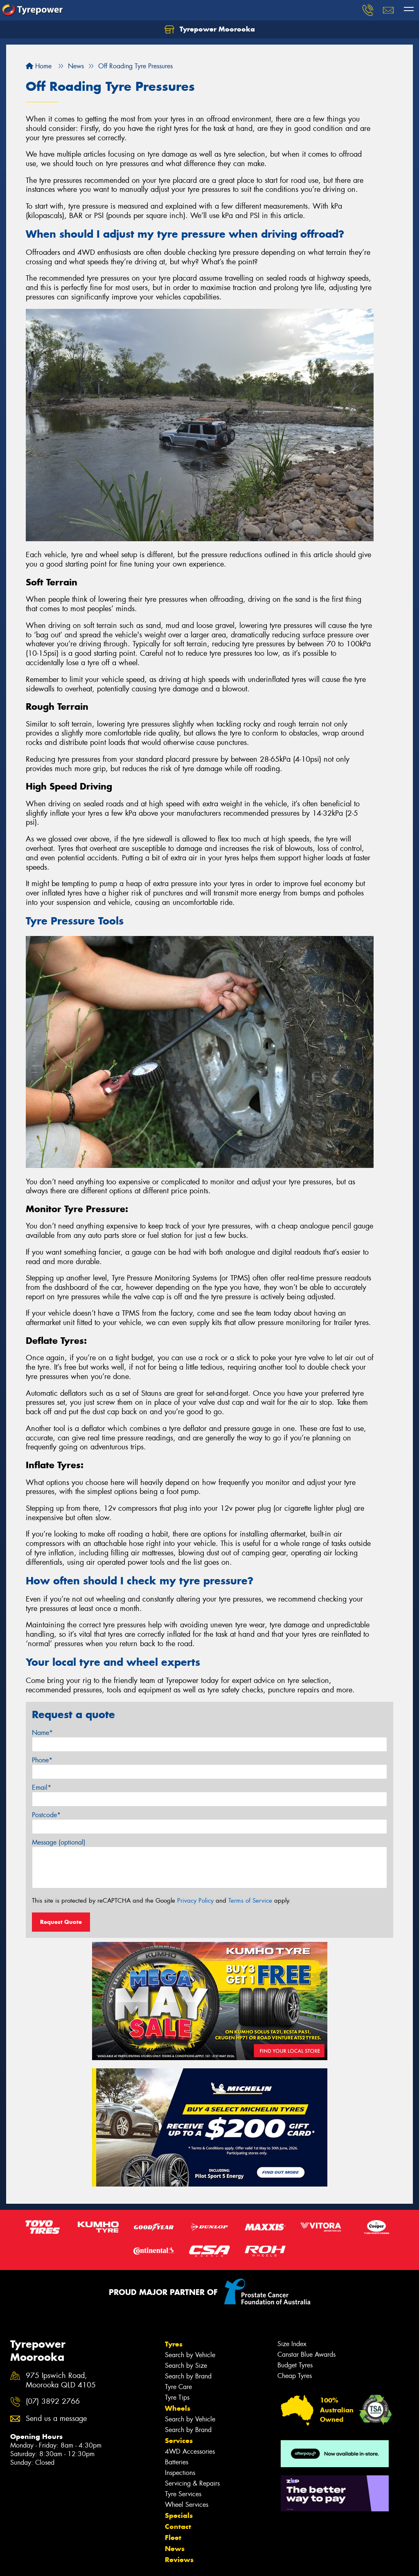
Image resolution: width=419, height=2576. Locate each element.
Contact (178, 2526)
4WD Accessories (190, 2451)
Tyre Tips (177, 2397)
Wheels (177, 2408)
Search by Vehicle (190, 2355)
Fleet (173, 2537)
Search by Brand (188, 2376)
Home (39, 66)
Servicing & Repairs (192, 2483)
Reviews (179, 2559)
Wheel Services (186, 2504)
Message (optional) (59, 1842)
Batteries (176, 2462)
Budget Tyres (295, 2365)
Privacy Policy (195, 1901)
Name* (42, 1732)
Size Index (291, 2344)
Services (179, 2440)
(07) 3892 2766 (53, 2401)
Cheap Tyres (294, 2375)
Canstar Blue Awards (306, 2354)
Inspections (180, 2472)
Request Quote (61, 1922)
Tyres (173, 2344)
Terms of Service (250, 1901)
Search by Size (186, 2365)
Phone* (42, 1760)
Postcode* (46, 1815)
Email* (41, 1787)
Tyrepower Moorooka (209, 29)
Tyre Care (178, 2387)
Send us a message (56, 2418)
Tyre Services (183, 2494)
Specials (179, 2515)
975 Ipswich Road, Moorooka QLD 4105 (61, 2380)
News (175, 2548)
